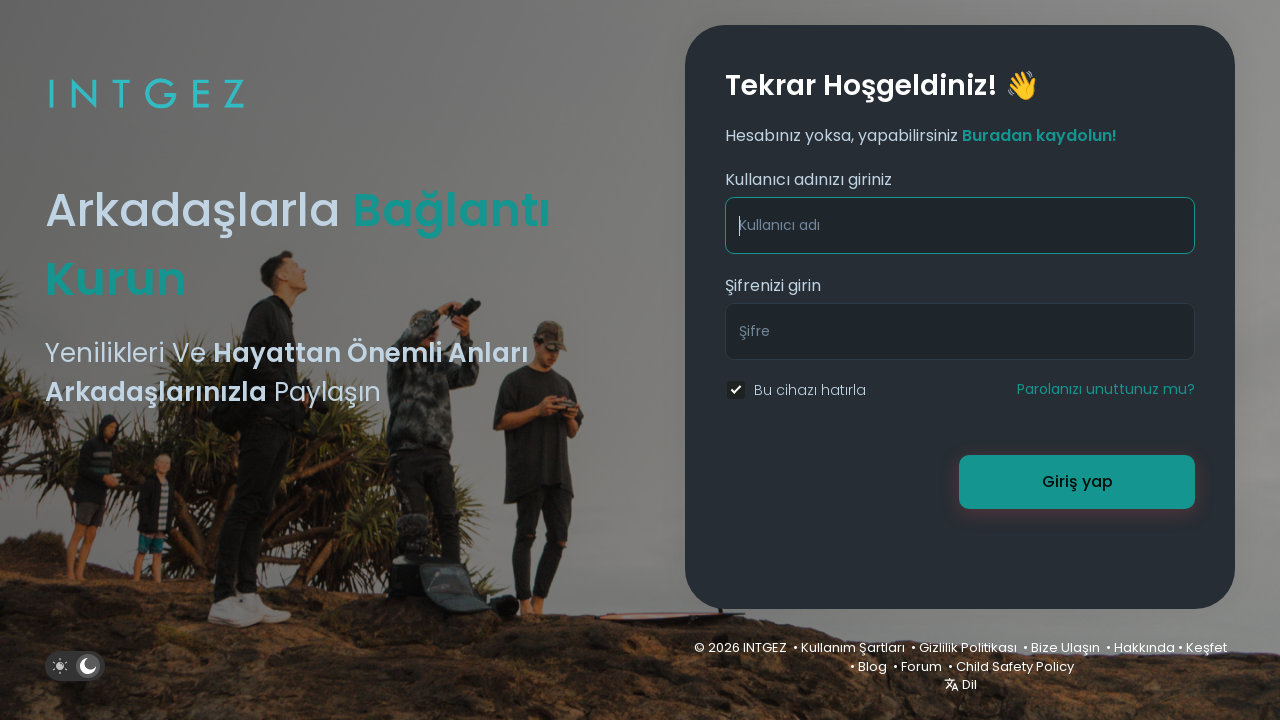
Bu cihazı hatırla (810, 390)
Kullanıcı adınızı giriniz (808, 179)
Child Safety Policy (1015, 666)
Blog (872, 666)
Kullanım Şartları (853, 647)
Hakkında (1144, 647)
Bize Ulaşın (1065, 647)
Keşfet (1206, 647)
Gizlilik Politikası (968, 647)
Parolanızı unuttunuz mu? (1106, 389)
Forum (921, 666)
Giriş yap (1077, 481)
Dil (960, 684)
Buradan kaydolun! (1039, 135)
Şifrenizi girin (773, 285)
